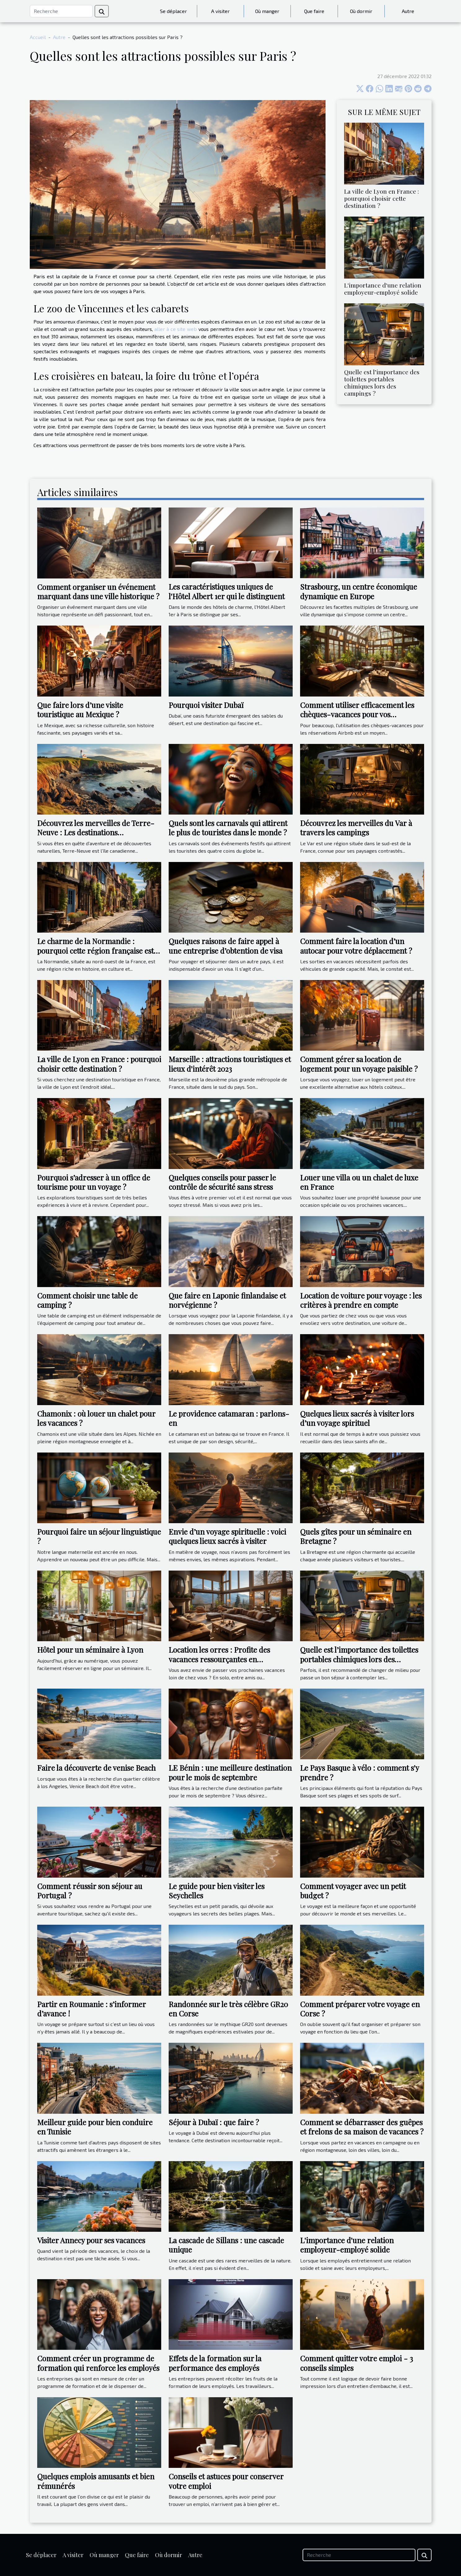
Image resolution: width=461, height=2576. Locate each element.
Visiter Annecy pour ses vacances (91, 2240)
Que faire (314, 11)
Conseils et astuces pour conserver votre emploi (226, 2480)
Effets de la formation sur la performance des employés (215, 2362)
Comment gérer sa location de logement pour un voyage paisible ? (359, 1063)
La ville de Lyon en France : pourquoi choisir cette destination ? (381, 198)
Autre (408, 11)
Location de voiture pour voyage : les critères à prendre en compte (361, 1300)
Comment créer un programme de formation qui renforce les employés (98, 2362)
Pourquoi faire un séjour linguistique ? (99, 1536)
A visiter (220, 11)
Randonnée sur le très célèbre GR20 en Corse (228, 2008)
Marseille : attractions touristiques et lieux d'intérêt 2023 (230, 1063)
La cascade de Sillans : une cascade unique (226, 2244)
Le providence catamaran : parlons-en (229, 1418)
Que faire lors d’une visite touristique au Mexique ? (80, 709)
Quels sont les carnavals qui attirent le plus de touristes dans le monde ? (228, 827)
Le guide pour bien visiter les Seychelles (216, 1890)
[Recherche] (61, 11)
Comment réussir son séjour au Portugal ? (89, 1890)
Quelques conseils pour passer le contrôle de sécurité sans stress (222, 1182)
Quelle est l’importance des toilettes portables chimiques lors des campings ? (381, 382)
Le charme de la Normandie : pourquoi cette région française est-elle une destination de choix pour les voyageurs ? (99, 955)
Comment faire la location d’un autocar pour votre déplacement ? (356, 945)
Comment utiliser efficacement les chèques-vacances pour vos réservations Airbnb (357, 714)
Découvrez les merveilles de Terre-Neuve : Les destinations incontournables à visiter (95, 832)
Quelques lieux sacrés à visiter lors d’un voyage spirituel (357, 1418)
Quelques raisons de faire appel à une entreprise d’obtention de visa (225, 945)
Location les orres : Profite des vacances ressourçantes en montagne (219, 1659)
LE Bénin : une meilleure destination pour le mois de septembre (230, 1772)
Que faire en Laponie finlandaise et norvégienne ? (227, 1300)
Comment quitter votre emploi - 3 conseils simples (356, 2362)
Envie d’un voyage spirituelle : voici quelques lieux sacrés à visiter (227, 1536)
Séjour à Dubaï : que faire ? (214, 2122)
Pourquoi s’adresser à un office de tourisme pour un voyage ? (93, 1182)
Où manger (267, 11)
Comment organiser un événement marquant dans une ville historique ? (98, 591)
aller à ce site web (175, 329)
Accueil (38, 37)
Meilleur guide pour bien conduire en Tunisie (95, 2126)
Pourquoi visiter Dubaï (206, 705)
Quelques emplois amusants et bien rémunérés (95, 2480)
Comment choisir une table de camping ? (87, 1300)
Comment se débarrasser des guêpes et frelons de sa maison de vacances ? (361, 2126)
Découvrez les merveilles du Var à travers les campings (356, 827)
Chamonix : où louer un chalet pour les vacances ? (96, 1418)
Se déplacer (173, 11)
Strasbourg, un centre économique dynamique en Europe (358, 591)
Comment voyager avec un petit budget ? (353, 1890)
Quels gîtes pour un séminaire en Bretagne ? (355, 1536)
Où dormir (361, 11)
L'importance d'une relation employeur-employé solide (382, 288)
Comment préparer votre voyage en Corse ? (360, 2008)
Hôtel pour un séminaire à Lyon (90, 1650)
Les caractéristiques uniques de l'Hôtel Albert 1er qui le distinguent (227, 591)
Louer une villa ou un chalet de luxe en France (359, 1182)
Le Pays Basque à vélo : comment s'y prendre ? (359, 1772)
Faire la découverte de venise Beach (96, 1768)
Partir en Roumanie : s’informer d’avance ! (91, 2008)
